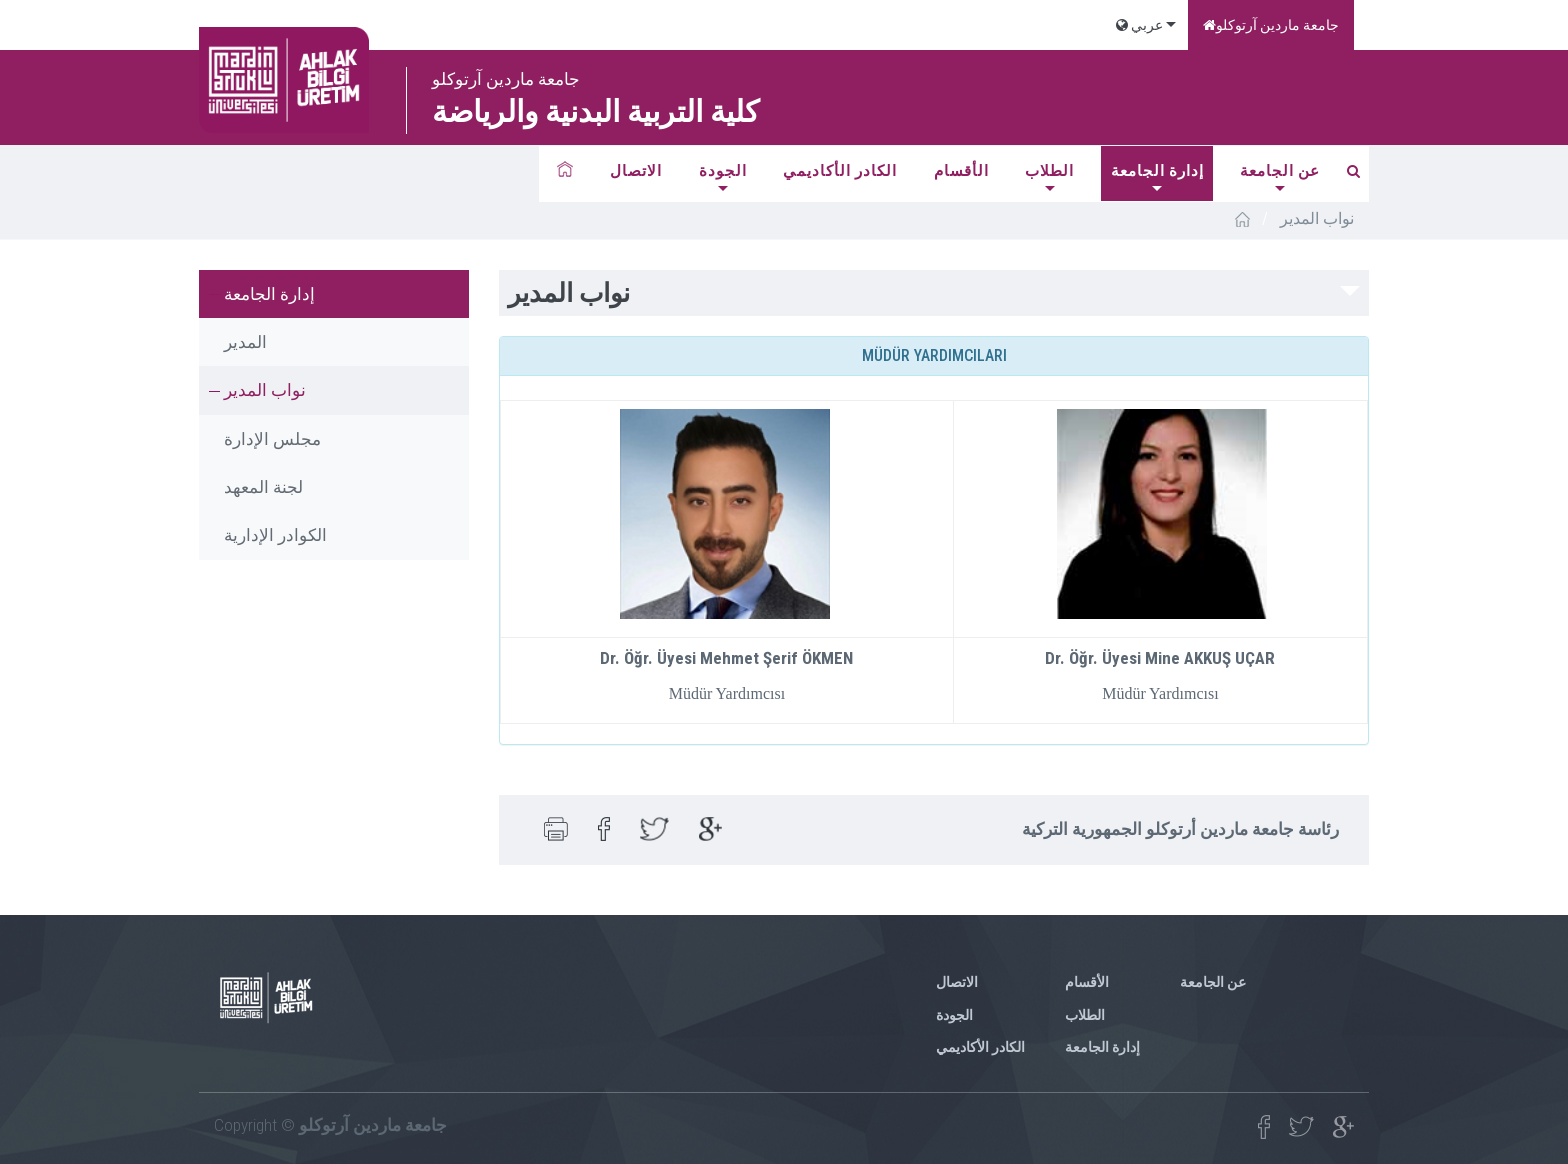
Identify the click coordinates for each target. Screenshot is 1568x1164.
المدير (245, 342)
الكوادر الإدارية (275, 535)
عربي (1139, 25)
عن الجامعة (1280, 171)
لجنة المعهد (263, 487)
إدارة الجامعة (1157, 171)
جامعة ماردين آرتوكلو (1271, 25)
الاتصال (636, 171)
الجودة (723, 171)
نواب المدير (265, 390)
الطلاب (1049, 171)
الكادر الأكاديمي (840, 171)
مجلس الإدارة (272, 439)
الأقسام (961, 171)
